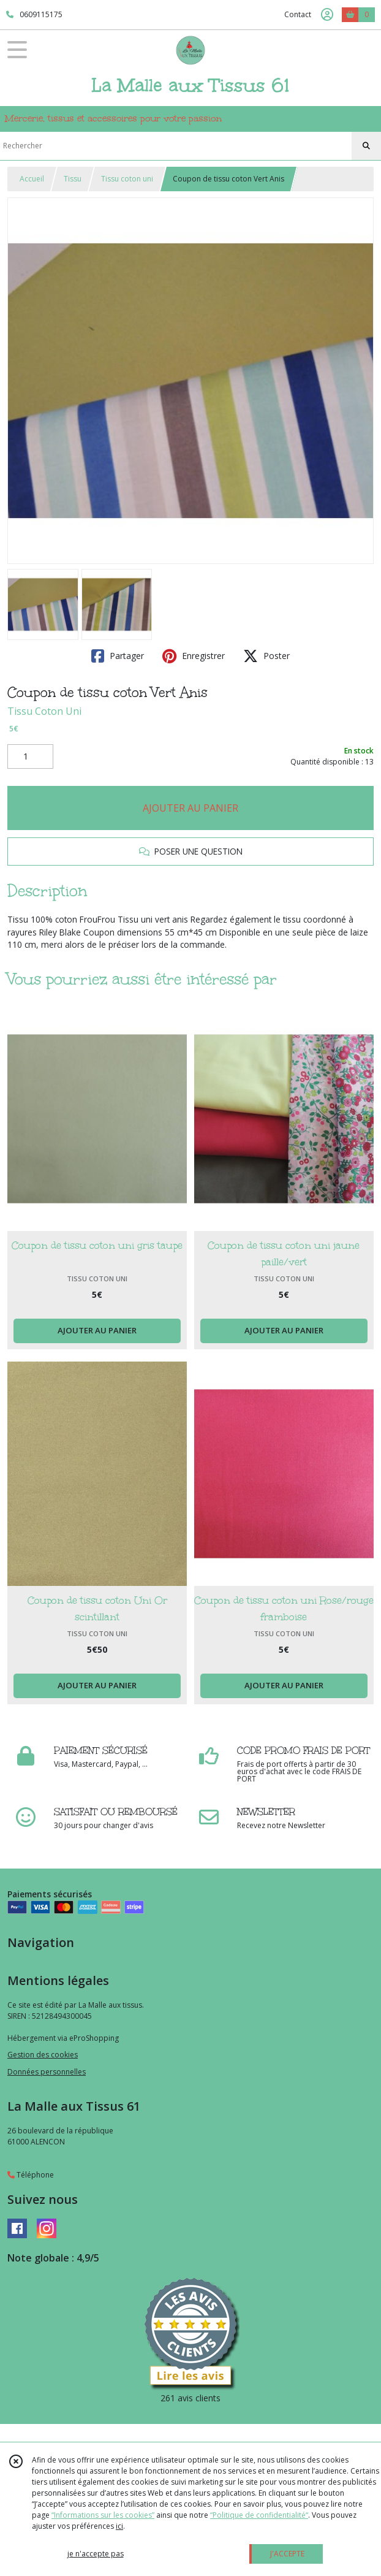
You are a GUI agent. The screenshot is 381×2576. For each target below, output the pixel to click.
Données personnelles (46, 2072)
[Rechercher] (366, 146)
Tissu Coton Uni (44, 711)
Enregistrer (193, 656)
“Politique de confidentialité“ (259, 2515)
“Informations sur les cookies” (102, 2515)
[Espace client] (327, 14)
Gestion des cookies (42, 2054)
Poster (266, 656)
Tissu (72, 178)
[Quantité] (30, 756)
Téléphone (30, 2175)
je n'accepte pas (95, 2553)
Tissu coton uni (127, 178)
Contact (297, 14)
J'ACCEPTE (287, 2553)
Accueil (32, 178)
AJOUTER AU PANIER (190, 808)
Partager (117, 656)
